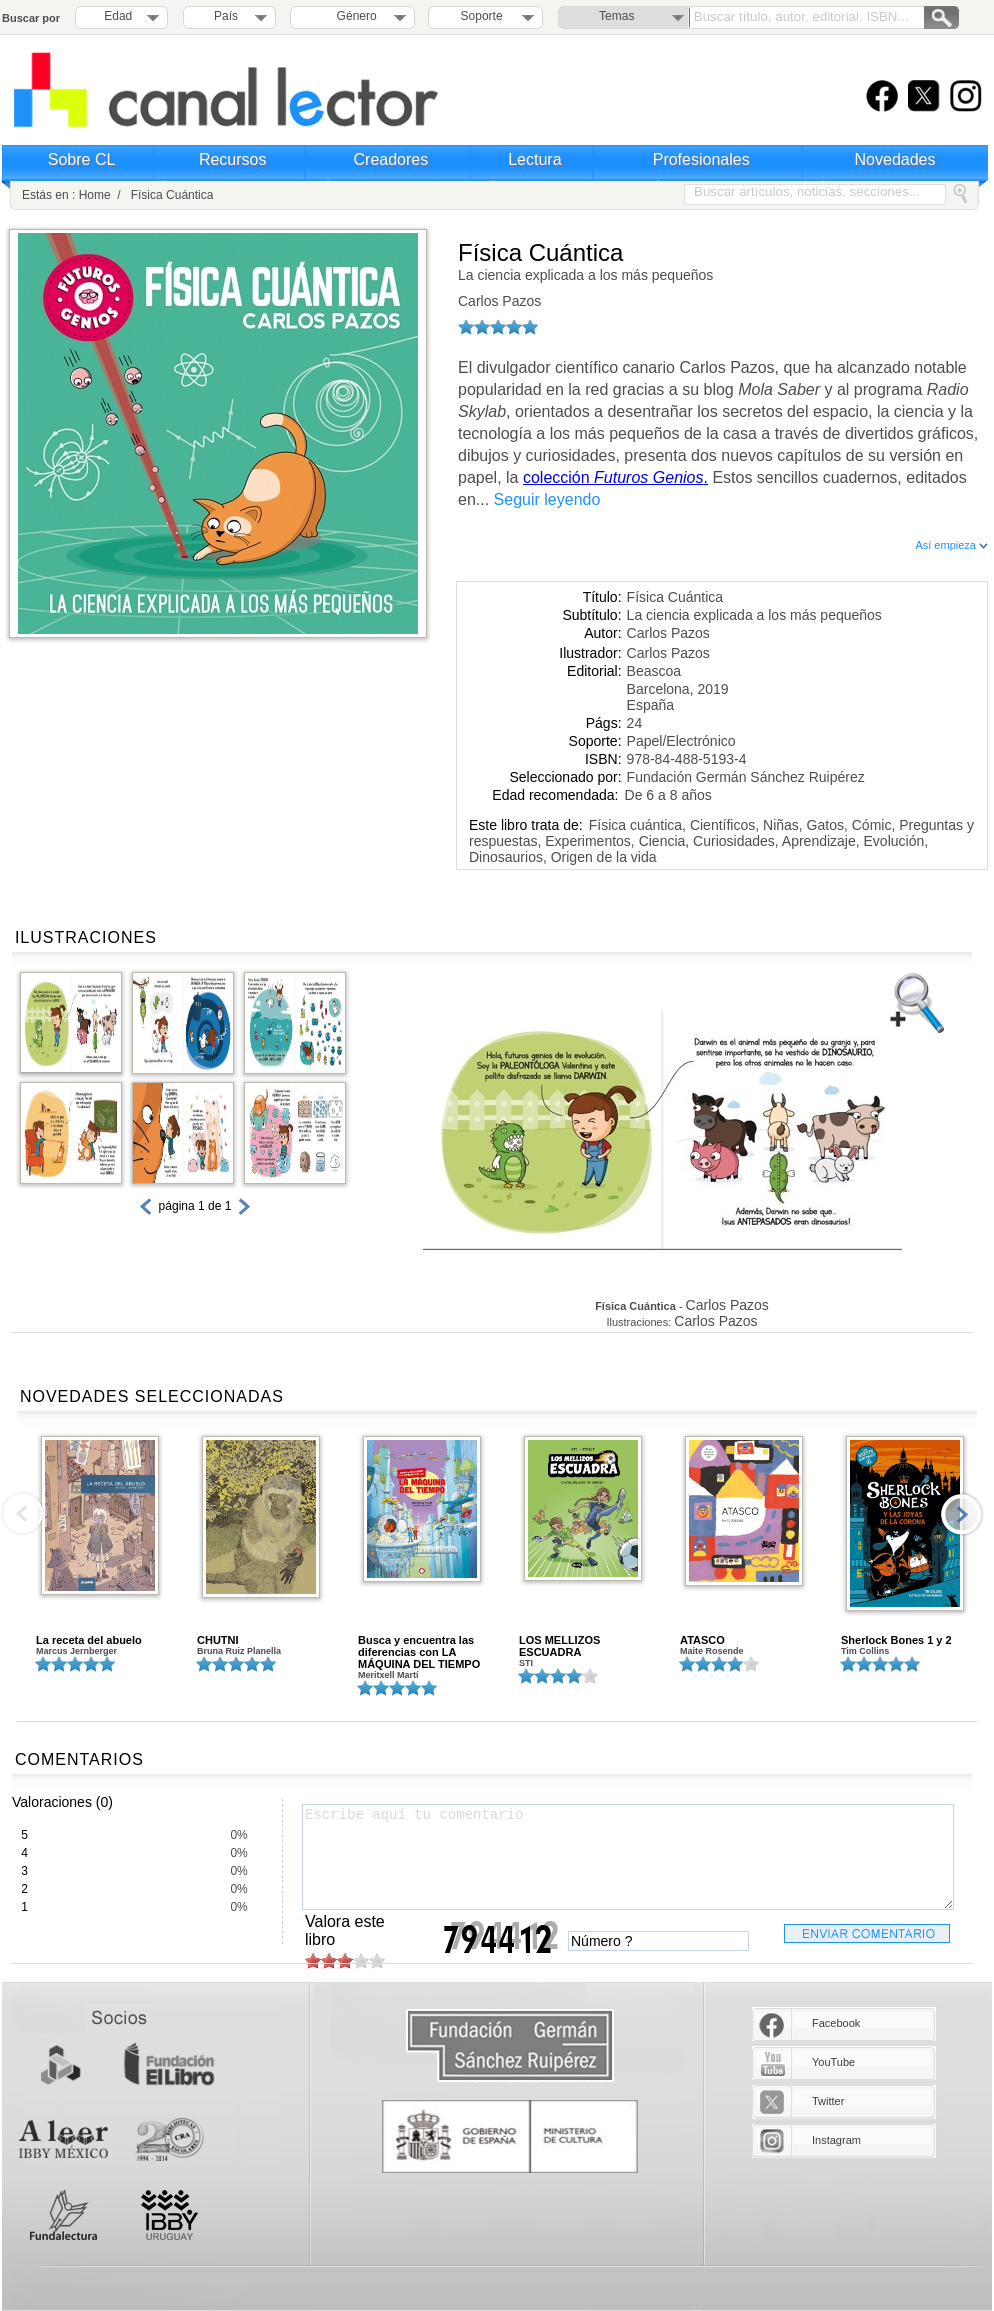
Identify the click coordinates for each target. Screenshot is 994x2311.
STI (526, 1663)
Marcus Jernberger (76, 1651)
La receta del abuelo (89, 1640)
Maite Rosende (712, 1651)
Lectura (534, 159)
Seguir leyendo (547, 499)
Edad (118, 16)
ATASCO (702, 1640)
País (226, 16)
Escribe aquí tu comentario (628, 1857)
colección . (615, 477)
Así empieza (951, 545)
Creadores (391, 159)
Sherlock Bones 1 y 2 (896, 1640)
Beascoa (654, 671)
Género (353, 16)
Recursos (233, 159)
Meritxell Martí (388, 1675)
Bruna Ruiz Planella (239, 1651)
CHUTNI (218, 1640)
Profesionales (701, 159)
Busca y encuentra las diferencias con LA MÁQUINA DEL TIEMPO (419, 1652)
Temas (616, 16)
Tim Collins (865, 1651)
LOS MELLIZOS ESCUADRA (559, 1646)
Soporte (482, 16)
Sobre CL (82, 159)
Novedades (895, 159)
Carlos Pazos (499, 301)
